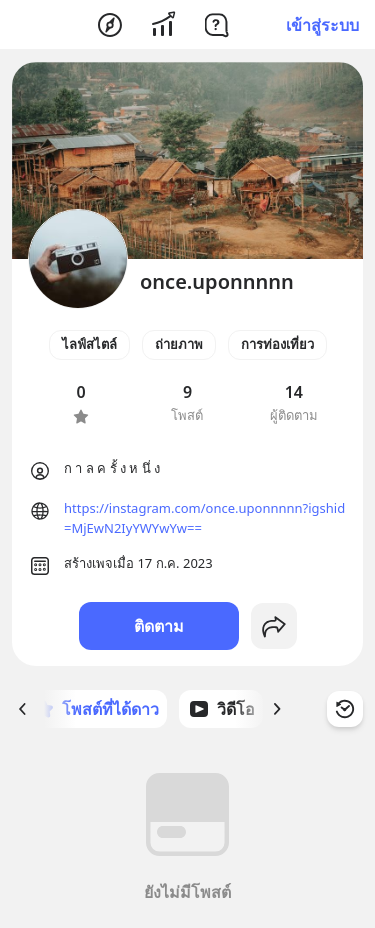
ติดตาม (159, 626)
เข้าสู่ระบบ (322, 25)
